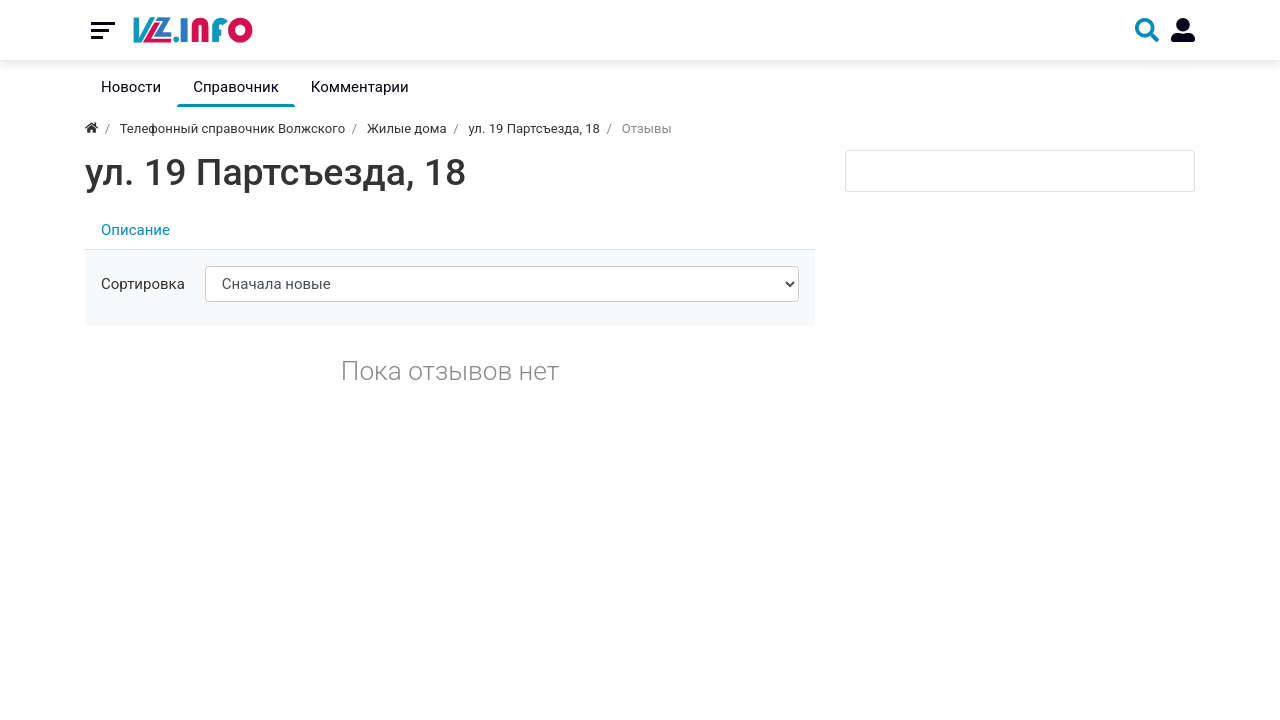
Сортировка (143, 284)
